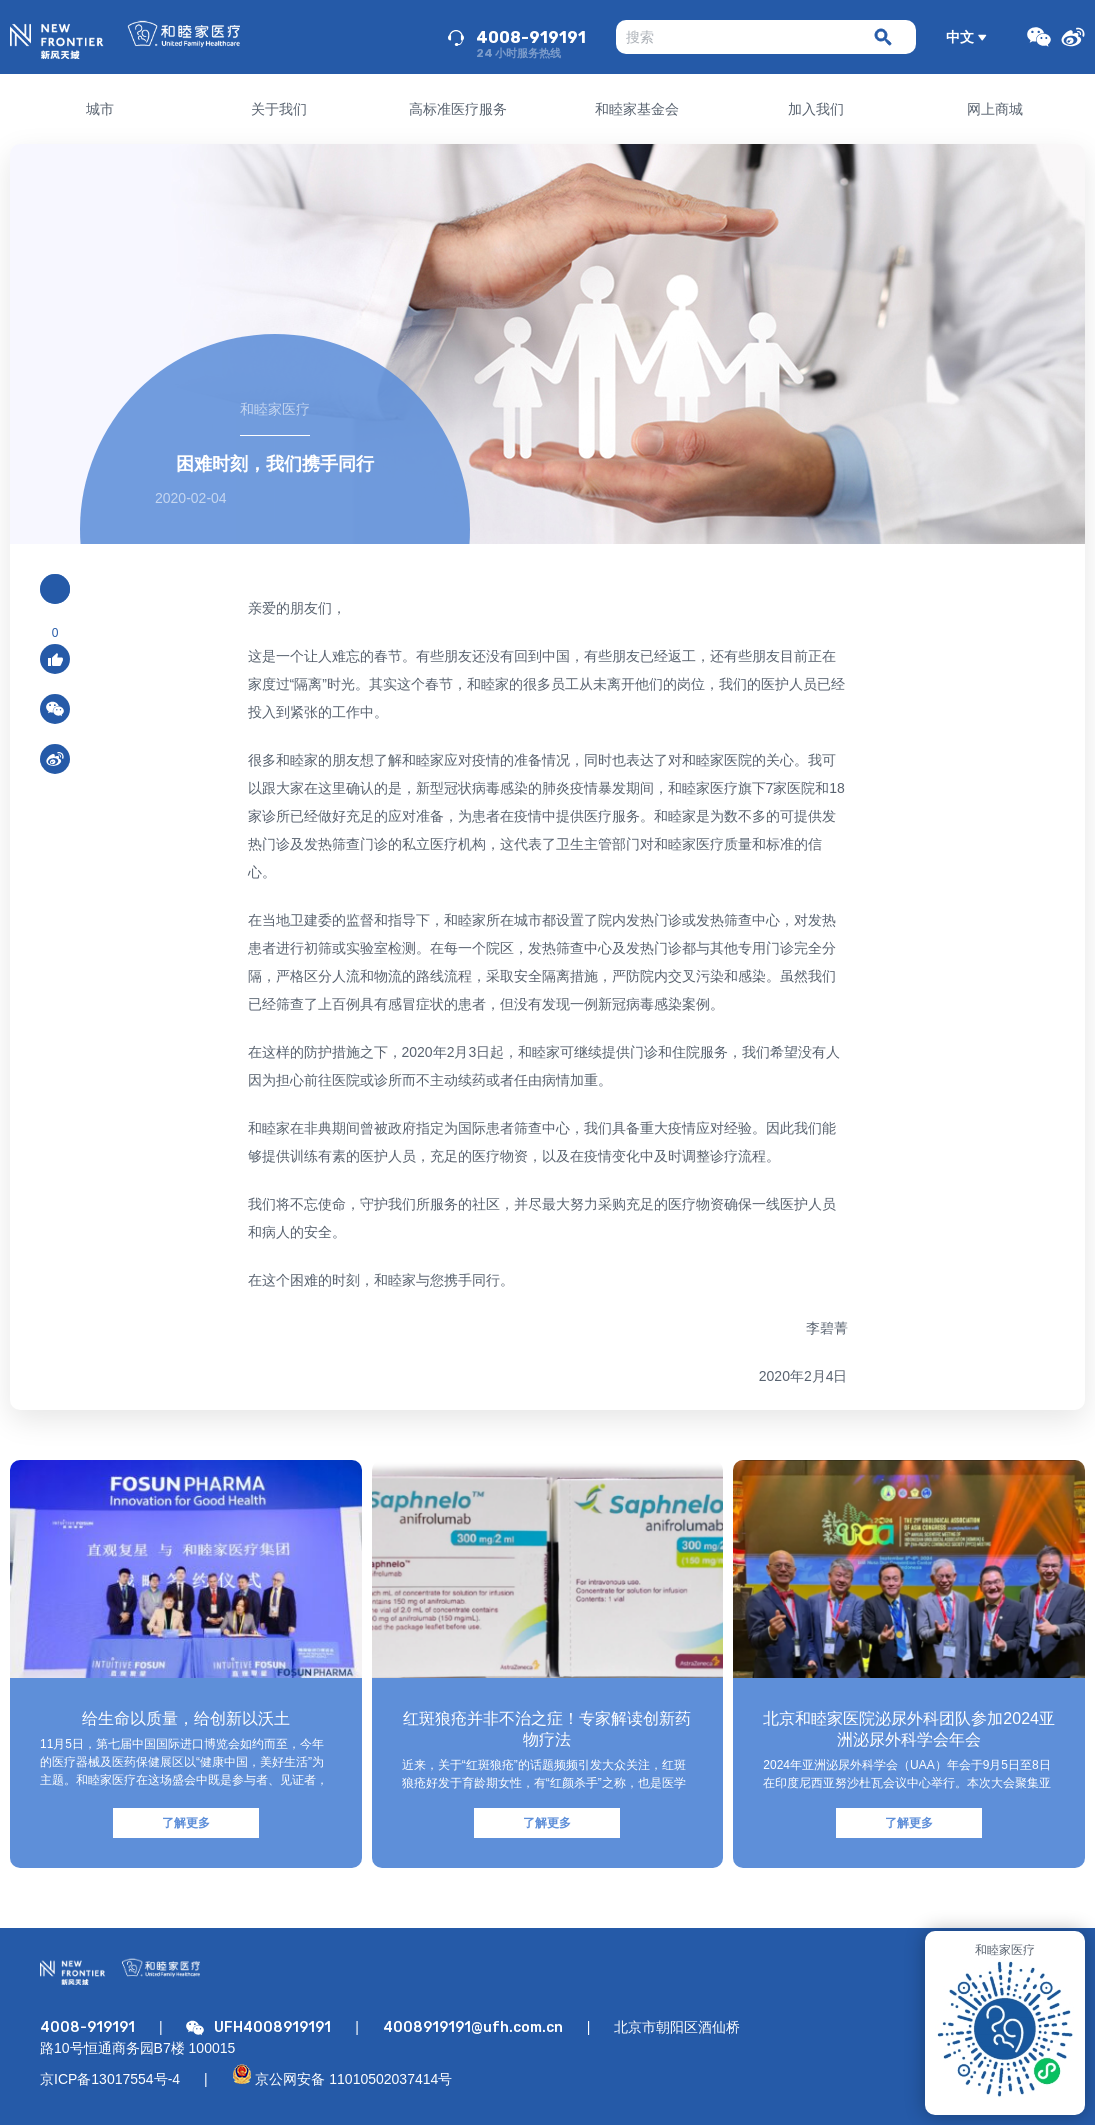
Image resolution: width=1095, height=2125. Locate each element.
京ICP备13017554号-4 (110, 2079)
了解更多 (186, 1823)
